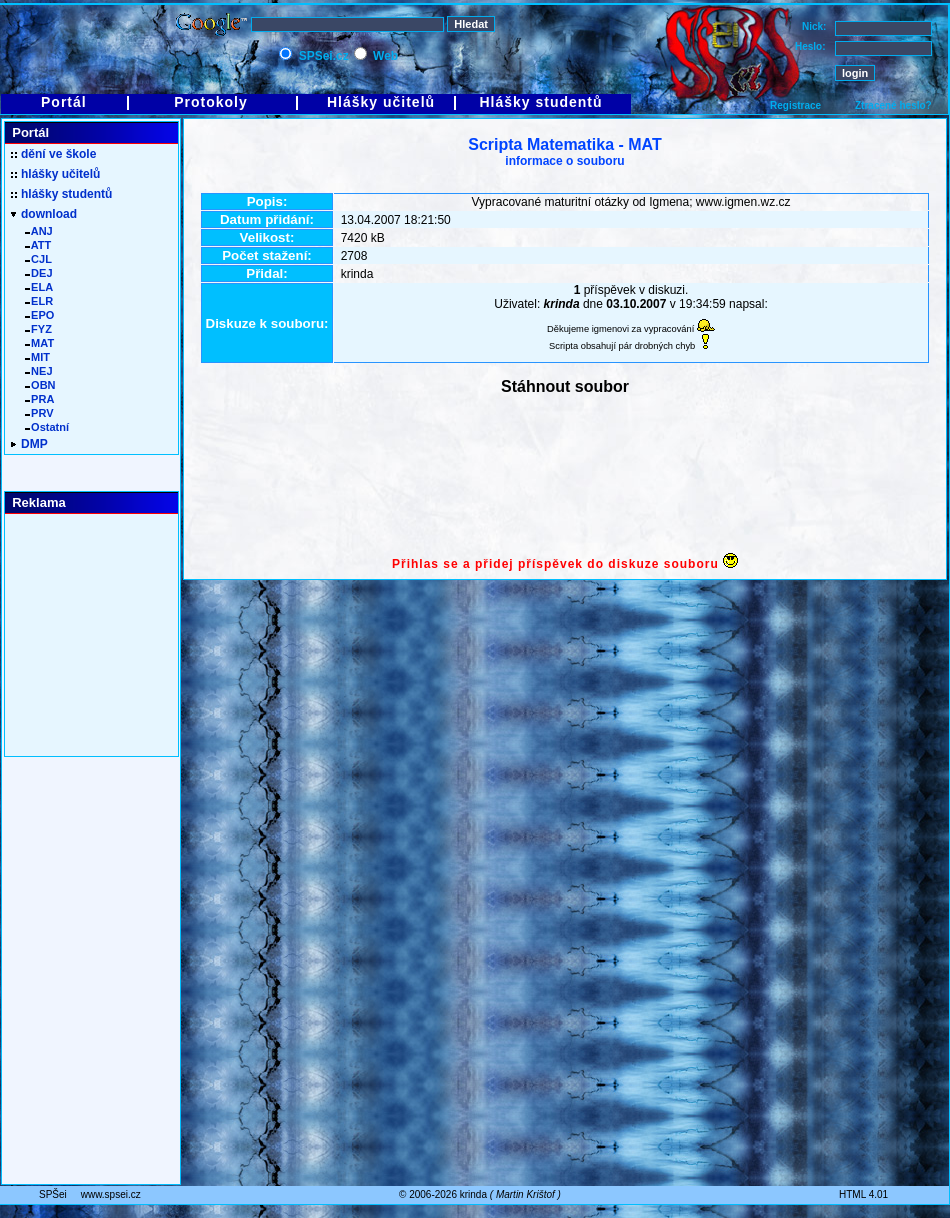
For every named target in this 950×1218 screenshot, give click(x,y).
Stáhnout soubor (565, 386)
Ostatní (47, 427)
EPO (39, 315)
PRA (39, 399)
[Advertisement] (565, 476)
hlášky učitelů (55, 174)
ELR (39, 301)
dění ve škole (53, 154)
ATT (38, 245)
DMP (29, 444)
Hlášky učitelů (381, 102)
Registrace (795, 105)
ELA (39, 287)
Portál (64, 102)
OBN (40, 385)
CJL (38, 259)
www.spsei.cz (111, 1194)
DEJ (39, 273)
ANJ (39, 231)
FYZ (38, 329)
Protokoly (211, 102)
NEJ (39, 371)
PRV (39, 413)
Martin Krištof (525, 1194)
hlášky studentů (61, 194)
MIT (37, 357)
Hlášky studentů (540, 102)
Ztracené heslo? (893, 105)
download (44, 214)
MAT (39, 343)
